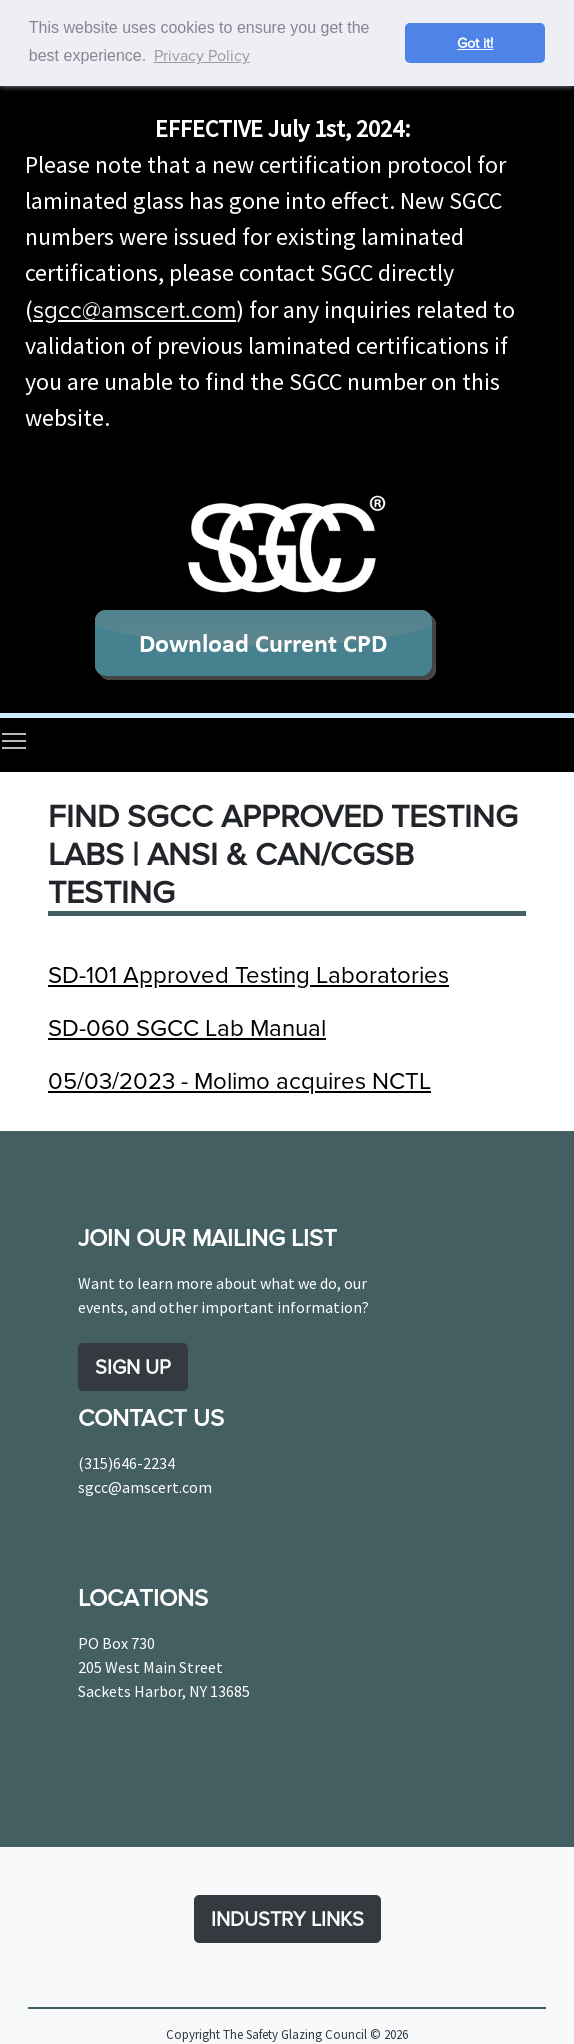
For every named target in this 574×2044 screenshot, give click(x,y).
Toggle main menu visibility (15, 740)
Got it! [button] (475, 42)
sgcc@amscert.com (134, 308)
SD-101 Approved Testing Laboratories (248, 973)
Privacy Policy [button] (202, 55)
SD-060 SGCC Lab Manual (187, 1026)
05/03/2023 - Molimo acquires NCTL (239, 1079)
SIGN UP (133, 1366)
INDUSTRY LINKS (287, 1918)
